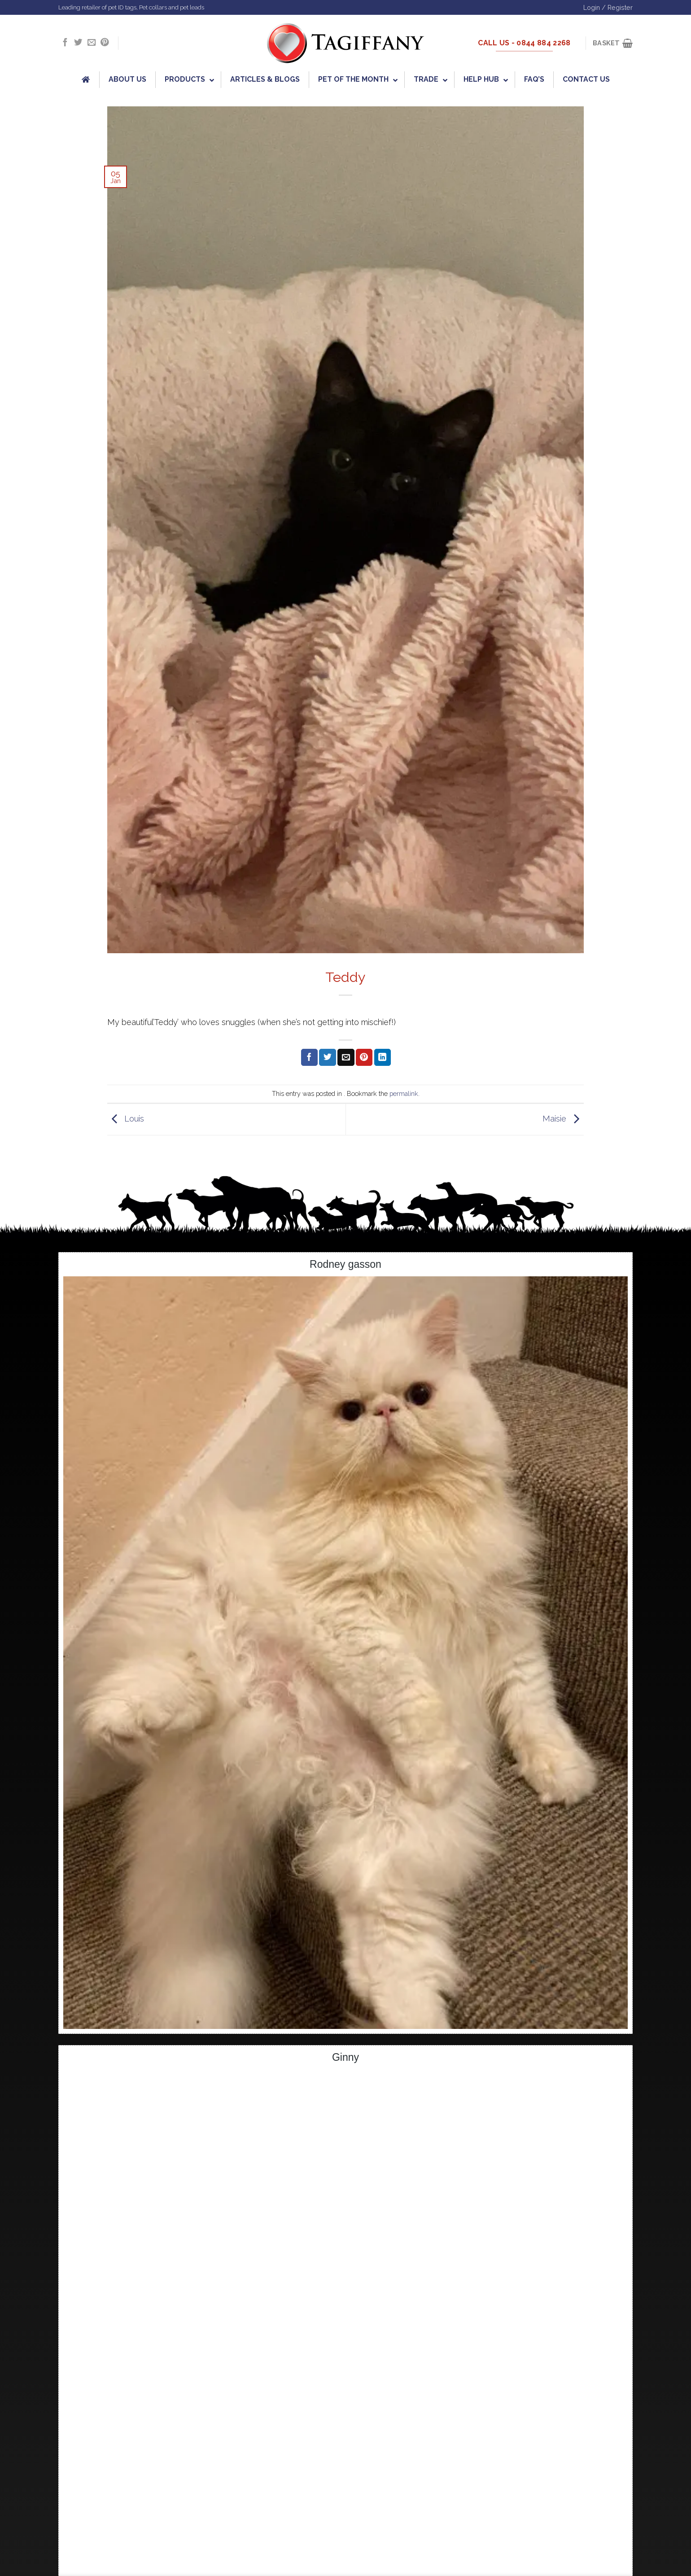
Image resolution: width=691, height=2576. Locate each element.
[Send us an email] (91, 43)
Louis (125, 1118)
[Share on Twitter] (327, 1057)
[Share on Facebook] (309, 1057)
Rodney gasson (345, 1264)
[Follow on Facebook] (65, 43)
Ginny (345, 2057)
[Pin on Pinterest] (364, 1057)
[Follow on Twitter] (78, 43)
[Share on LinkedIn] (382, 1057)
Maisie (563, 1118)
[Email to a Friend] (345, 1057)
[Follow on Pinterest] (105, 43)
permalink (403, 1093)
